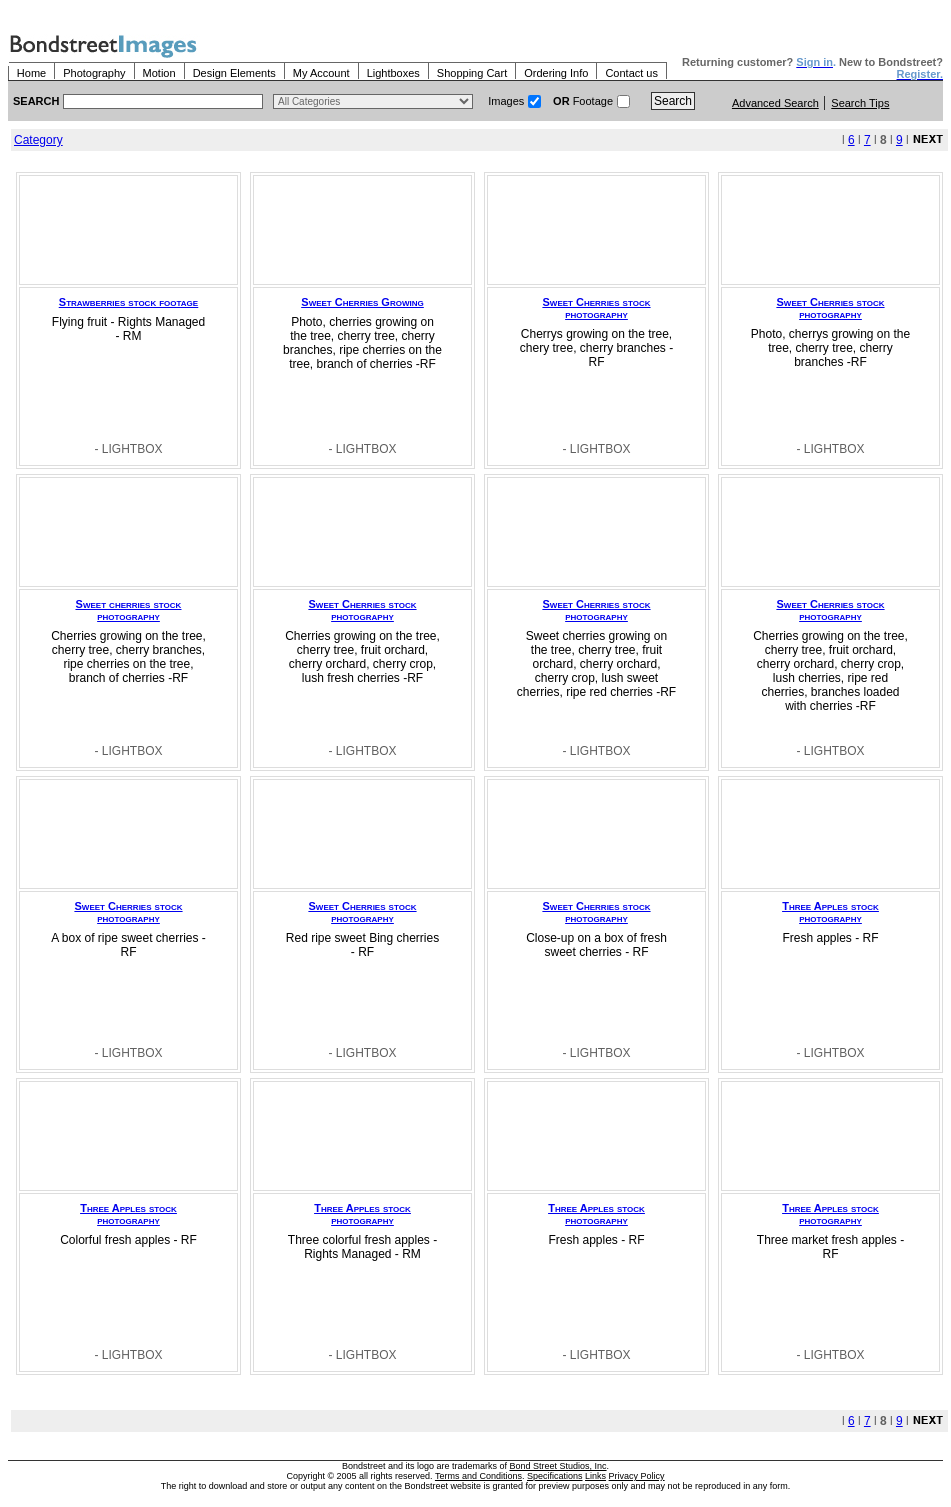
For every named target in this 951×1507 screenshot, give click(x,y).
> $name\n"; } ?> (373, 101)
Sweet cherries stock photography (129, 610)
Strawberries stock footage (128, 302)
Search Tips (860, 103)
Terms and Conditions (478, 1476)
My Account (321, 73)
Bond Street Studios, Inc (558, 1466)
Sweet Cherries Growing (362, 302)
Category (38, 140)
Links (595, 1476)
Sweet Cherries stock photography (597, 308)
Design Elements (234, 73)
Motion (159, 73)
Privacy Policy (637, 1476)
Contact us (631, 73)
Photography (94, 73)
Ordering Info (556, 73)
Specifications (555, 1476)
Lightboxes (393, 73)
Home (31, 73)
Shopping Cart (472, 73)
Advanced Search (775, 103)
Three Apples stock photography (830, 912)
